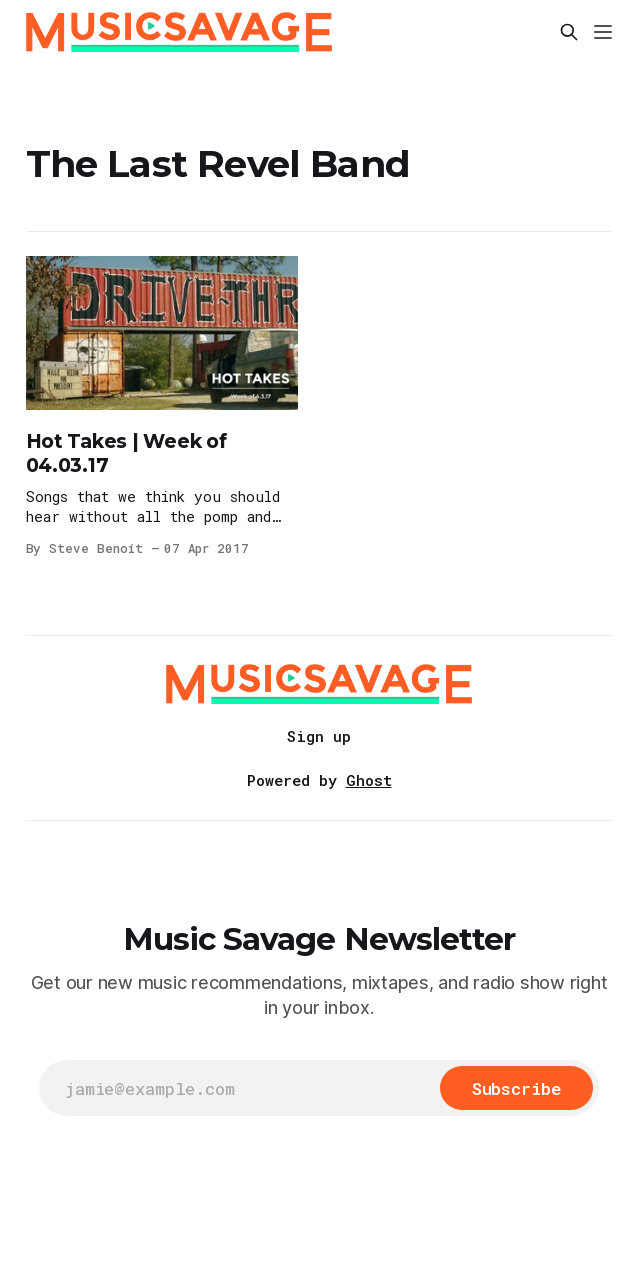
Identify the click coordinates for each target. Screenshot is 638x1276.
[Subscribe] (516, 1088)
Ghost (369, 780)
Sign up (319, 736)
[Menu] (603, 32)
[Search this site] (569, 32)
